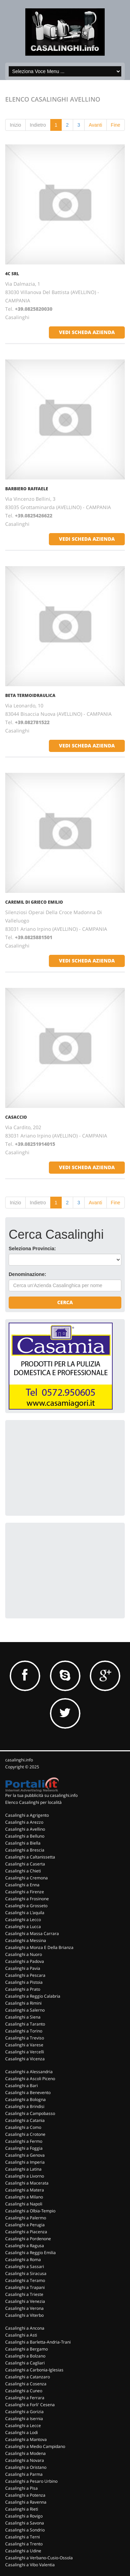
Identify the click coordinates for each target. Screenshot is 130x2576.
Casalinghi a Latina (23, 2169)
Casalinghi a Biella (23, 1843)
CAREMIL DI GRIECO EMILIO (34, 902)
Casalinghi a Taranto (25, 2024)
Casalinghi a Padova (24, 1961)
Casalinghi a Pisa (21, 2488)
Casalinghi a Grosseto (26, 1906)
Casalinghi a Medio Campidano (35, 2446)
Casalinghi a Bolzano (25, 2356)
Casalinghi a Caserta (25, 1864)
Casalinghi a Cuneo (23, 2391)
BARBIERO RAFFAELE (26, 489)
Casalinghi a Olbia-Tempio (30, 2211)
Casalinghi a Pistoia (24, 1982)
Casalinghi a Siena (23, 2017)
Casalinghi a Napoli (23, 2204)
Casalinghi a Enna (22, 1885)
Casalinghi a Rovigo (24, 2516)
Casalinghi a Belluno (24, 1836)
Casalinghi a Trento (24, 2544)
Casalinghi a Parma (24, 2474)
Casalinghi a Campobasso (30, 2113)
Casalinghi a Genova (25, 2155)
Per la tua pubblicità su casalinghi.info (41, 1795)
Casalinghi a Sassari (24, 2266)
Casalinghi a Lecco (23, 1920)
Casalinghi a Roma (23, 2259)
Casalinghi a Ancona (24, 2328)
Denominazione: (27, 1274)
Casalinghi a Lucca (23, 1926)
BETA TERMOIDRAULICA (30, 695)
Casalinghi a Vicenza (25, 2059)
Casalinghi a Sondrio (25, 2530)
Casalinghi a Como (23, 2127)
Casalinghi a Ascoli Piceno (30, 2079)
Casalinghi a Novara (24, 2460)
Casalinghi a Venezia (25, 2301)
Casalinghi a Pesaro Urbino (31, 2481)
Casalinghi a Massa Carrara (32, 1933)
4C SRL (12, 274)
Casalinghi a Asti (21, 2335)
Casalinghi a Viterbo (24, 2315)
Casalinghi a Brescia (24, 1850)
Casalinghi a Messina (25, 1940)
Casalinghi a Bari (21, 2085)
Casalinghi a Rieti (21, 2509)
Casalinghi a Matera (24, 2190)
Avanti (95, 125)
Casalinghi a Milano (24, 2197)
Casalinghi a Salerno (25, 2010)
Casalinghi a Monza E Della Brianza (39, 1947)
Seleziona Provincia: (32, 1248)
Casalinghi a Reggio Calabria (32, 1996)
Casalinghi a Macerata (27, 2183)
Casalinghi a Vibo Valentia (30, 2565)
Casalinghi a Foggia (24, 2148)
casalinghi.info (19, 1760)
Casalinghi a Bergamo (26, 2349)
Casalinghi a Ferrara (24, 2398)
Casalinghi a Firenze (24, 1892)
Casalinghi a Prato (22, 1989)
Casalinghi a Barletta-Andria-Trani (38, 2342)
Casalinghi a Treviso (24, 2038)
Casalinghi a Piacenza (26, 2232)
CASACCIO (16, 1117)
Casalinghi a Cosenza (25, 2384)
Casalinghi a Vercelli (24, 2052)
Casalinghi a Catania (25, 2120)
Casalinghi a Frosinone (27, 1899)
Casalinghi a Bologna (25, 2099)
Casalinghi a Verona (24, 2308)
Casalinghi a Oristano (25, 2467)
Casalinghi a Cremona (26, 1878)
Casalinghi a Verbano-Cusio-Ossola (39, 2558)
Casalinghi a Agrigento (27, 1815)
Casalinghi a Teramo (25, 2280)
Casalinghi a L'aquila (24, 1913)
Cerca (65, 1302)
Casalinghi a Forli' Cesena (30, 2405)
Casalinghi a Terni (22, 2537)
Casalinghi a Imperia (25, 2162)
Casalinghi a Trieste (24, 2294)
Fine (115, 125)
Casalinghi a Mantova (26, 2439)
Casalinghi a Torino (23, 2031)
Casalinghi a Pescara (25, 1975)
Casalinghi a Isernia (24, 2419)
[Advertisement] (61, 1467)
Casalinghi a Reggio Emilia (30, 2253)
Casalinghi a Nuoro (23, 1954)
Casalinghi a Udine (23, 2551)
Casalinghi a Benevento (28, 2092)
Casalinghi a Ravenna (25, 2502)
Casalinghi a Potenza (25, 2495)
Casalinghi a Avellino (25, 1829)
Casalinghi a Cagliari (25, 2363)
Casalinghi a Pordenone (28, 2239)
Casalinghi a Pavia (22, 1968)
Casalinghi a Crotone (25, 2134)
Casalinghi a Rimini (23, 2003)
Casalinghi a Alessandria (29, 2072)
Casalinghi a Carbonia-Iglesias (34, 2370)
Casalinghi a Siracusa (25, 2273)
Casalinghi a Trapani (25, 2287)
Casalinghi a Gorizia (24, 2412)
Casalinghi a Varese (24, 2045)
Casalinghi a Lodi (21, 2432)
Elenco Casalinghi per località (33, 1802)
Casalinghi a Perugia (25, 2225)
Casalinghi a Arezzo (24, 1822)
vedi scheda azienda (87, 332)
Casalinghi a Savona (24, 2523)
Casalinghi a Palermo (25, 2218)
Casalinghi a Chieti (23, 1871)
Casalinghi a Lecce (23, 2425)
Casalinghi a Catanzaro (27, 2377)
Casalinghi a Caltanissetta (30, 1857)
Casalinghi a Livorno (24, 2176)
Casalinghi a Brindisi (24, 2106)
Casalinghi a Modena (25, 2453)
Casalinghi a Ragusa (24, 2246)
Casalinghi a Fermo (23, 2141)
